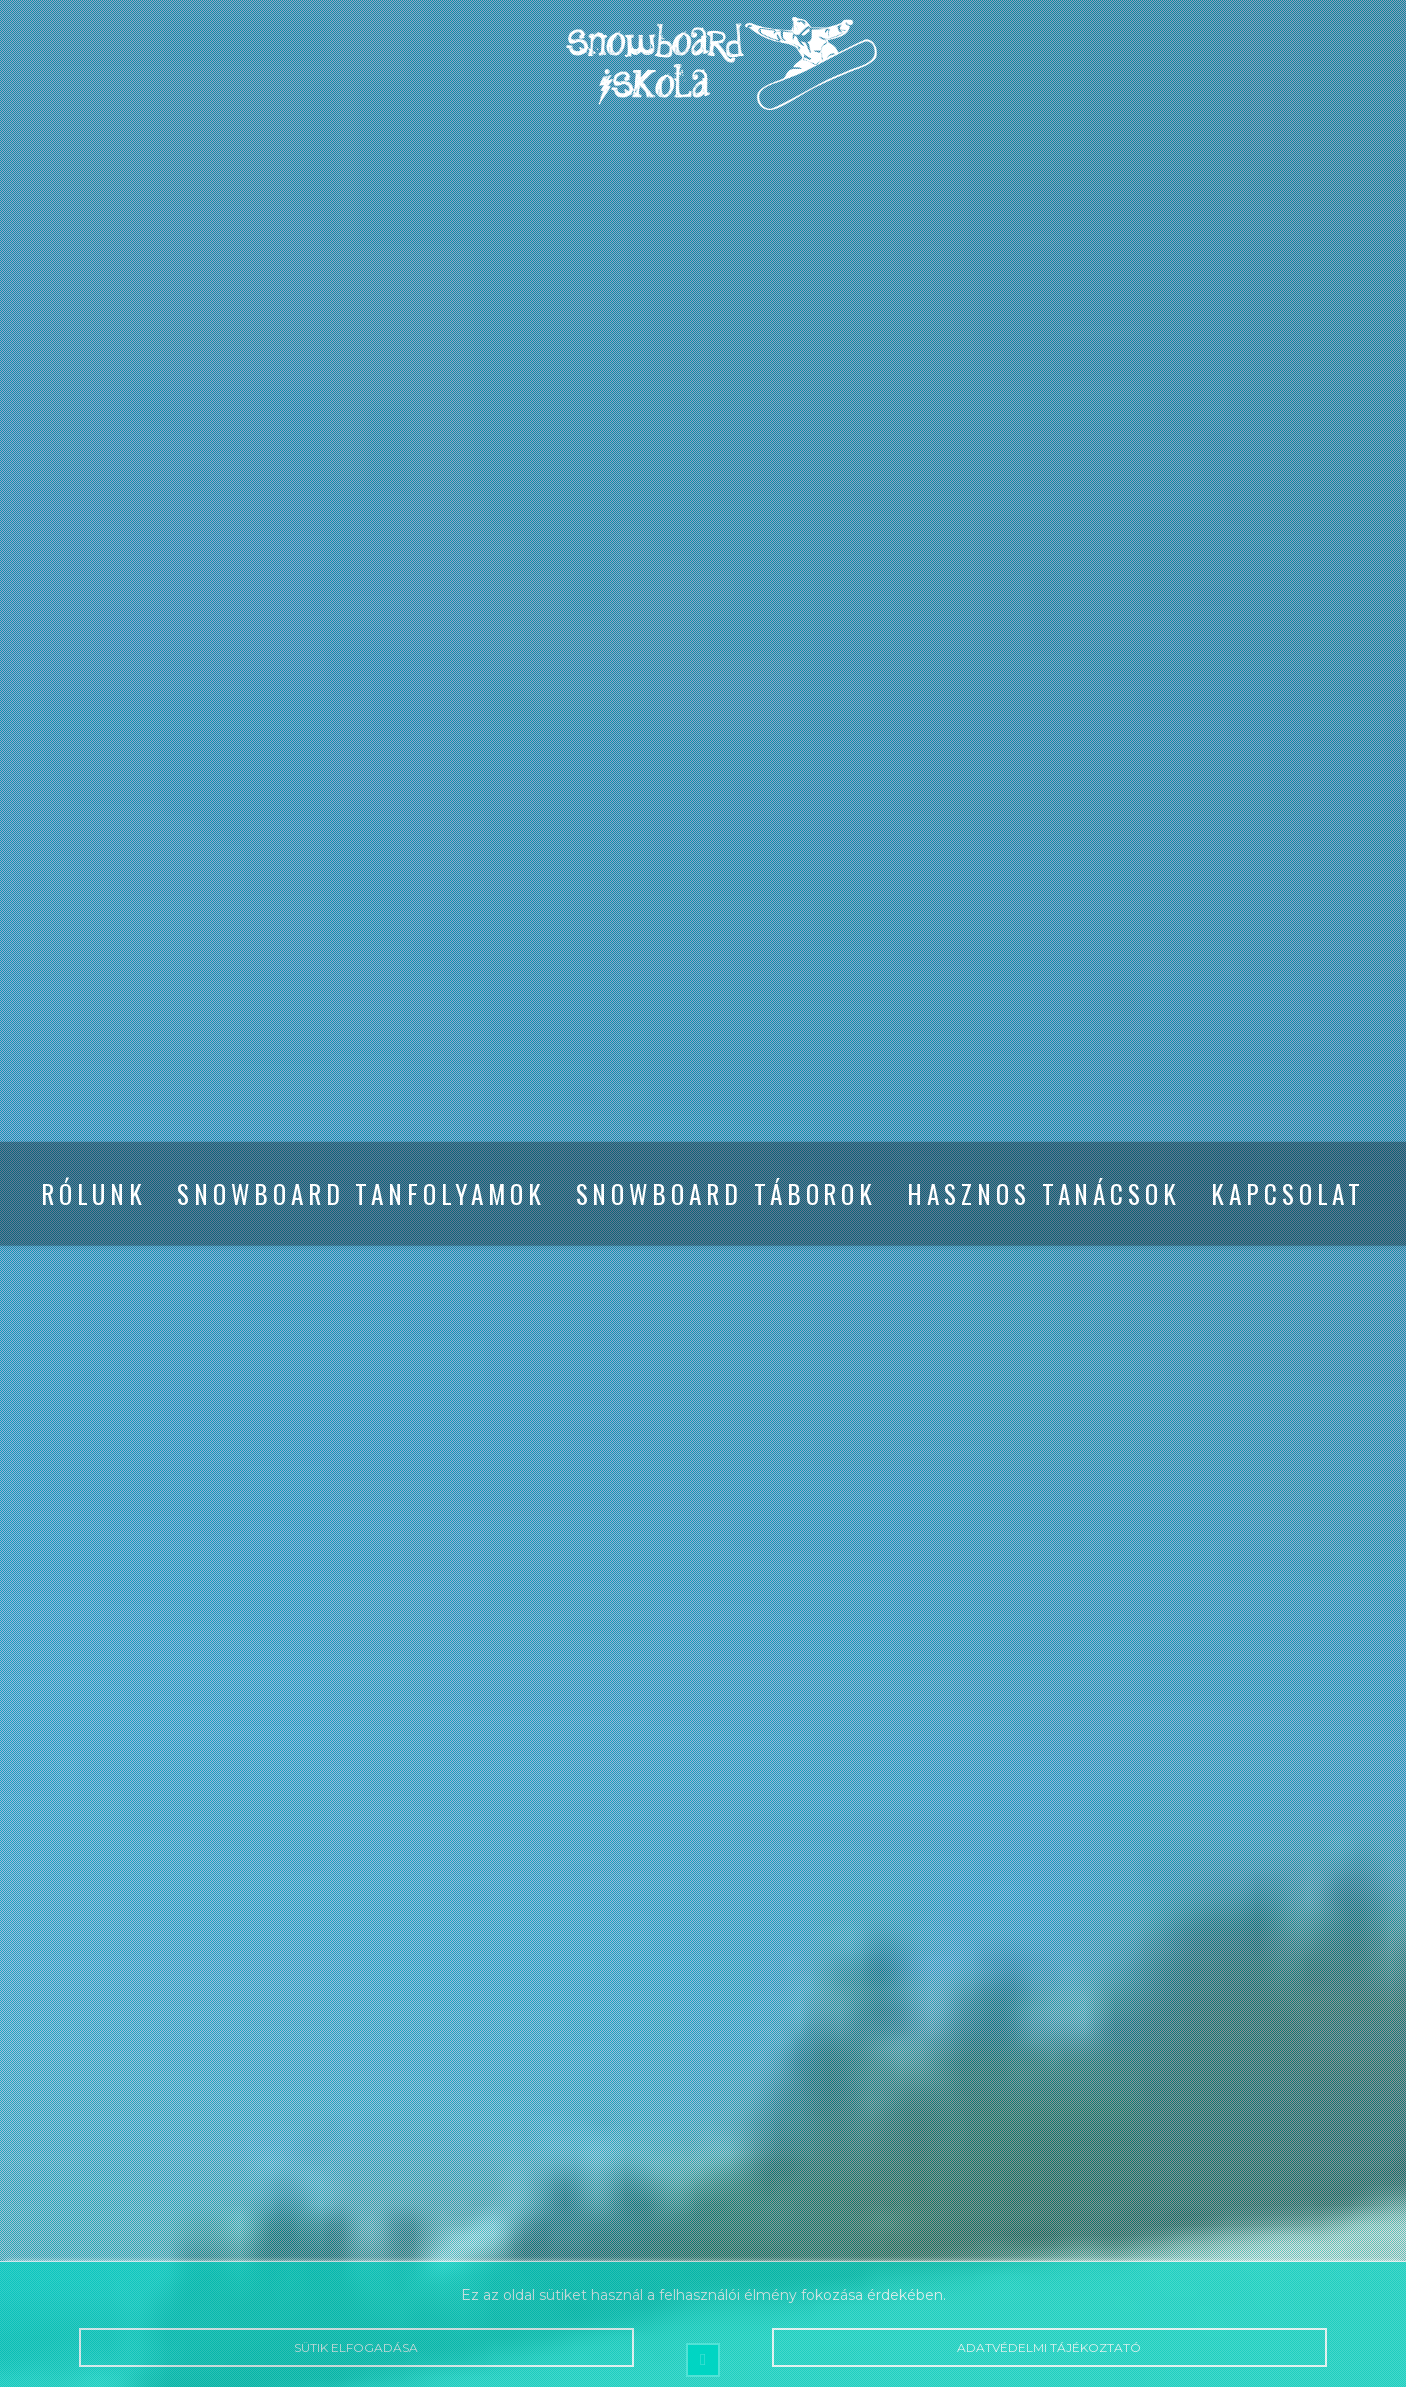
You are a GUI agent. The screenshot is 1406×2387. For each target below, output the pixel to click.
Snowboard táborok (727, 1193)
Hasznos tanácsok (1044, 1193)
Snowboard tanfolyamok (361, 1193)
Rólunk (94, 1193)
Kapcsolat (1288, 1193)
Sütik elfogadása (356, 2347)
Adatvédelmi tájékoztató (1049, 2347)
